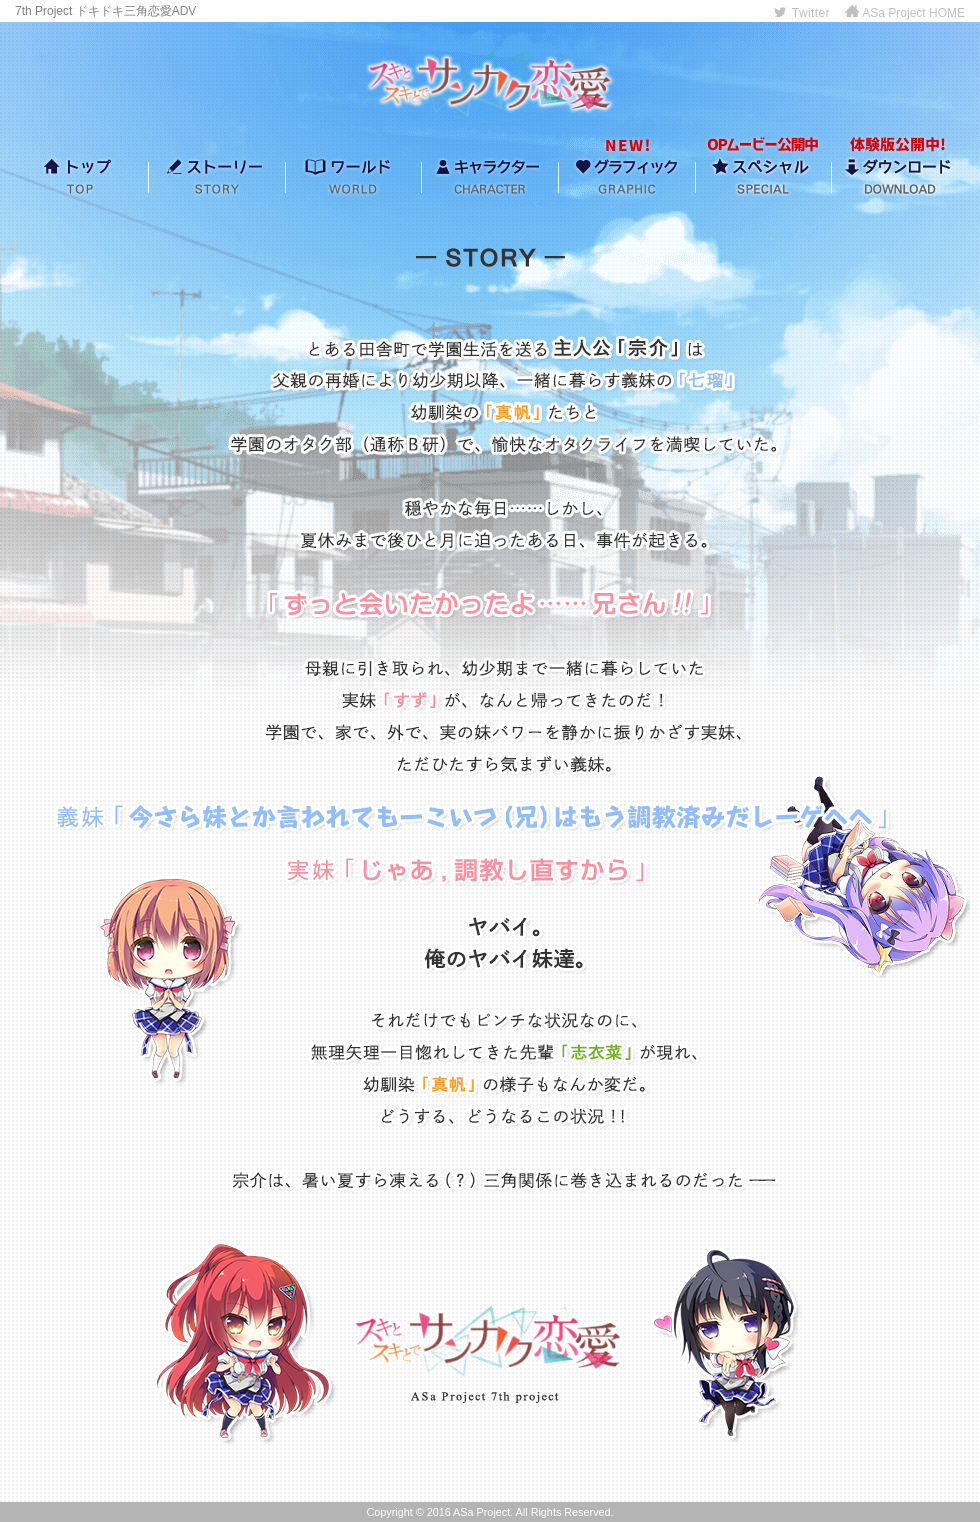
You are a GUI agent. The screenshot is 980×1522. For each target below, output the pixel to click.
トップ (80, 176)
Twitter (802, 13)
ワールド (353, 176)
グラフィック (627, 176)
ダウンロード (900, 176)
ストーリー (217, 176)
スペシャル (763, 176)
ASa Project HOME (905, 13)
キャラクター (490, 176)
